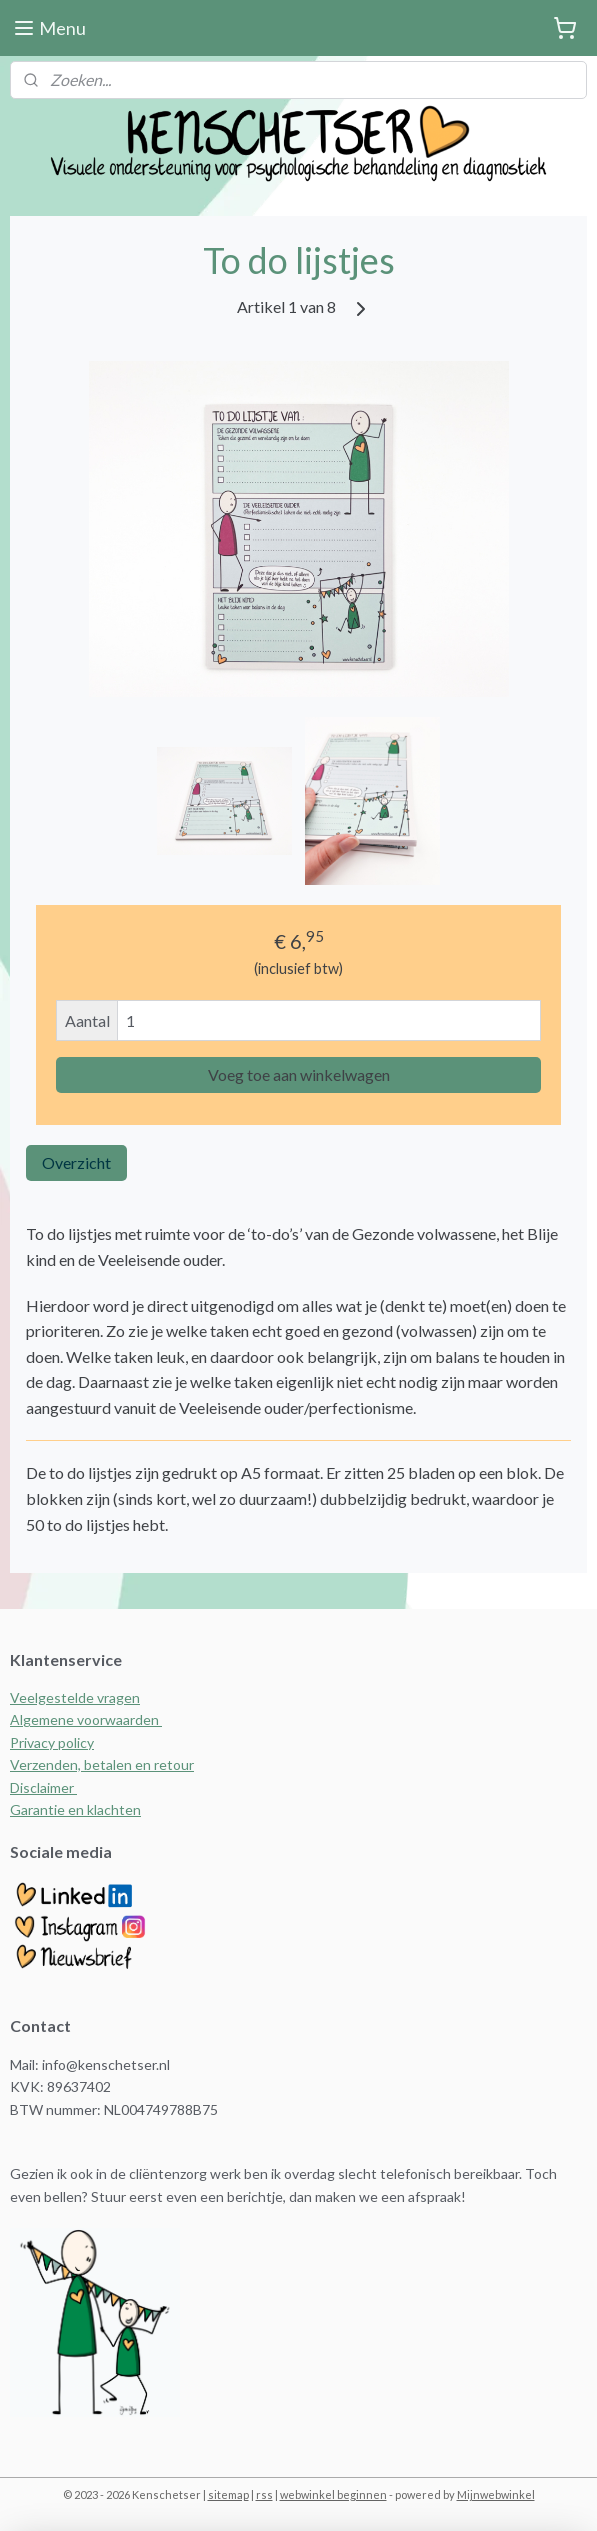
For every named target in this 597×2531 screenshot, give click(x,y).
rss (264, 2494)
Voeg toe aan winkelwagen (299, 1075)
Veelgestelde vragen (75, 1697)
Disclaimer (43, 1787)
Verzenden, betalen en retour (102, 1764)
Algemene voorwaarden (86, 1719)
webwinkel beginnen (333, 2494)
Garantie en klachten (75, 1809)
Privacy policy (52, 1742)
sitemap (228, 2494)
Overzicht (76, 1163)
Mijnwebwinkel (496, 2494)
